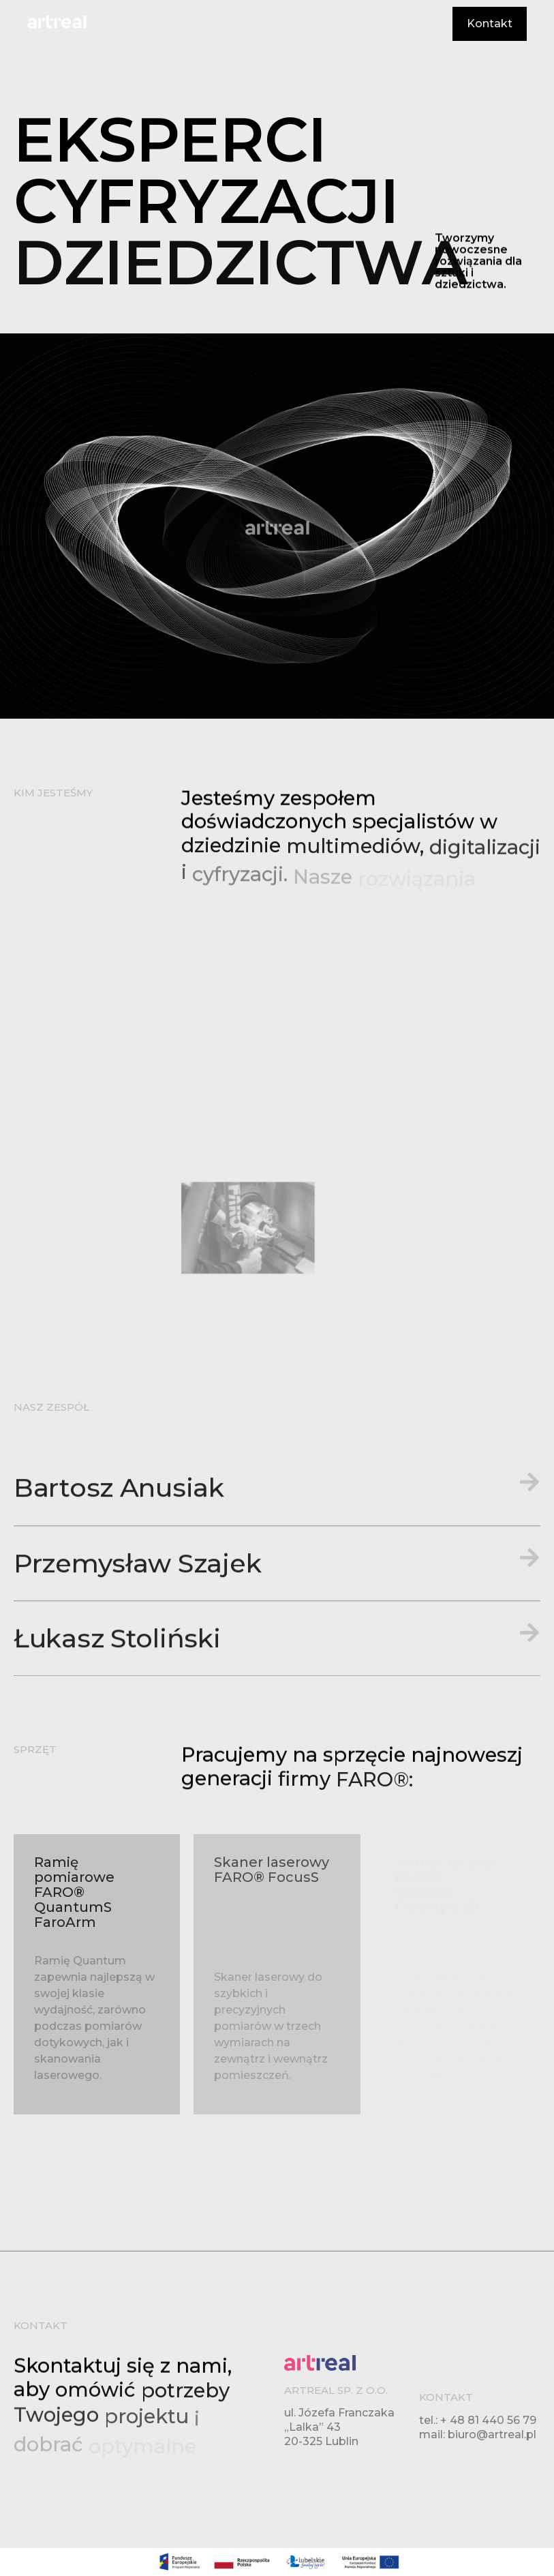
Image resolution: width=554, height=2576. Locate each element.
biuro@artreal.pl (492, 2434)
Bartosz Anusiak (119, 1619)
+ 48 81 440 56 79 (488, 2420)
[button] (277, 1619)
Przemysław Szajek (137, 1694)
